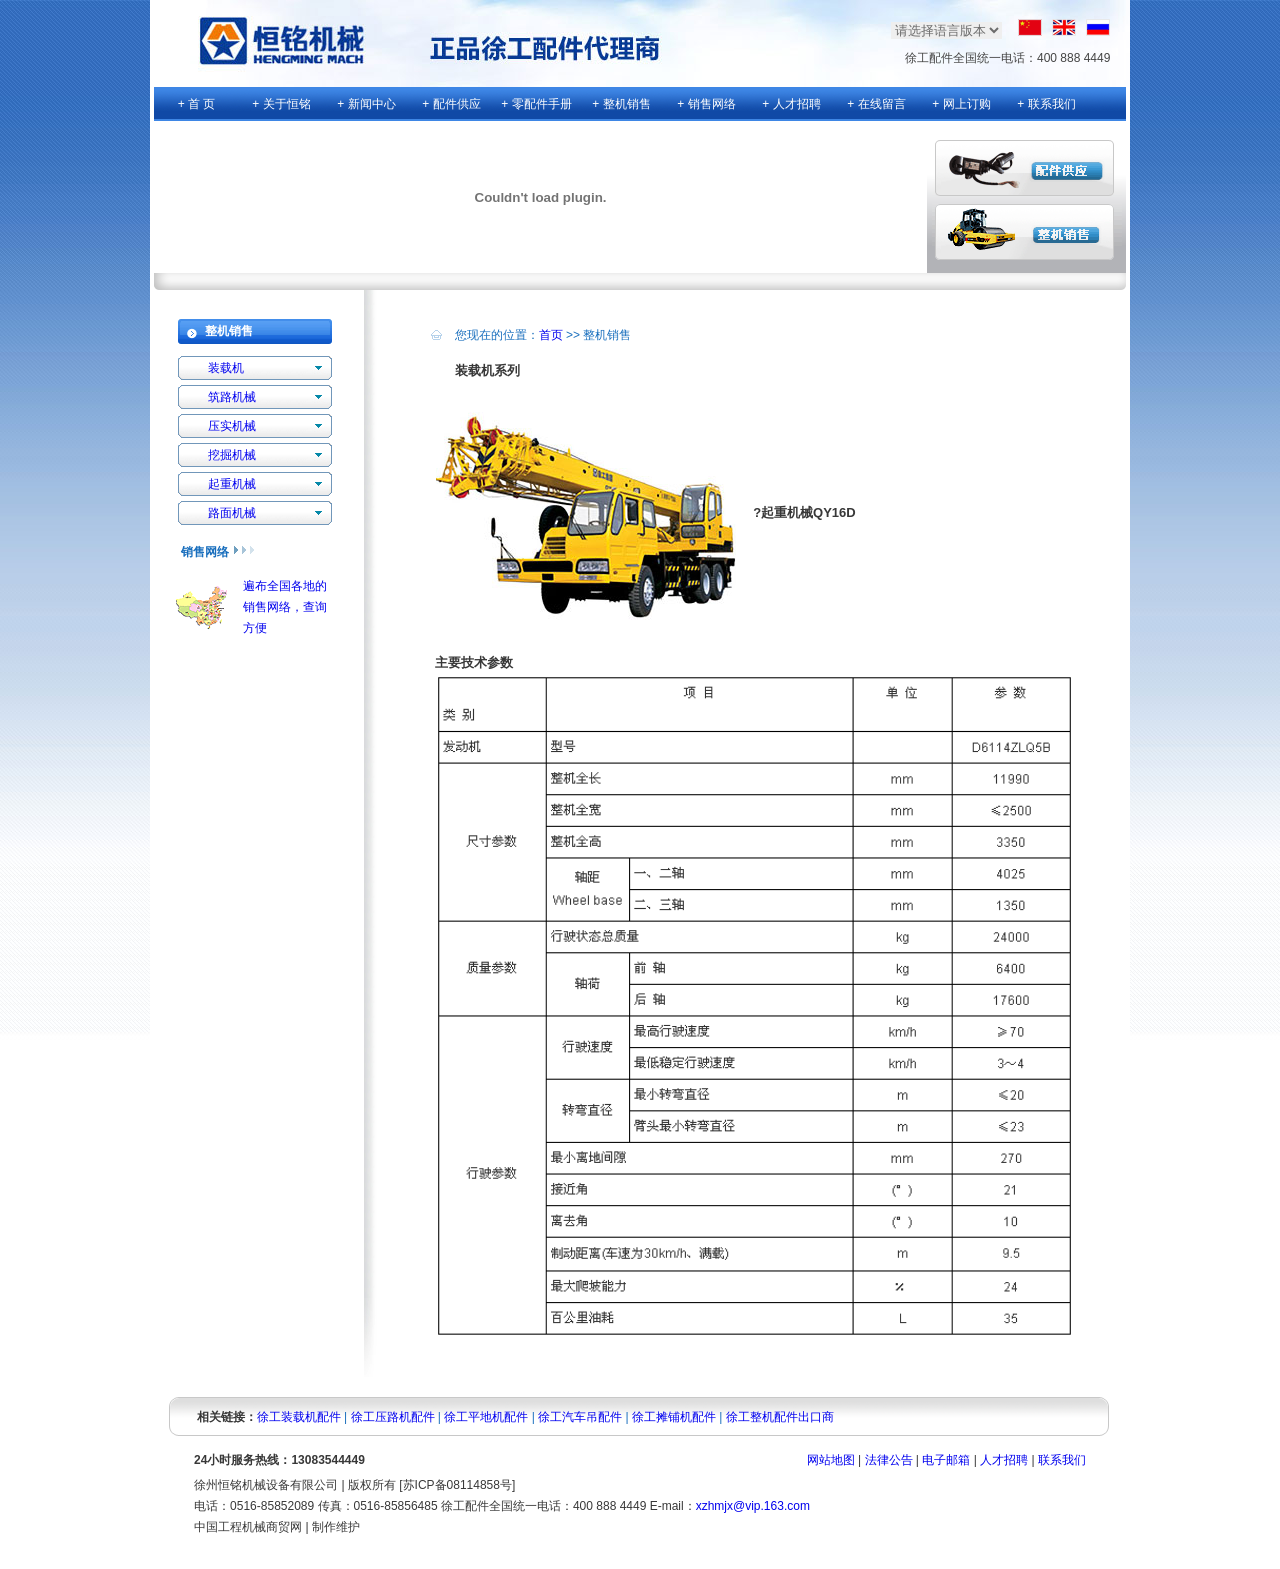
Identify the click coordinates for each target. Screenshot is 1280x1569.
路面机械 (232, 513)
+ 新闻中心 (366, 104)
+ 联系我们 (1046, 104)
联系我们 (1062, 1460)
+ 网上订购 (961, 104)
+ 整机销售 (621, 104)
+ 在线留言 (876, 104)
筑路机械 (232, 397)
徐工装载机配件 (299, 1417)
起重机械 (232, 484)
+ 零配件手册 (536, 104)
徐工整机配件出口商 (780, 1417)
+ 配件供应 (451, 104)
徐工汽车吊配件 (580, 1417)
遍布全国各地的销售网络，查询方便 (285, 607)
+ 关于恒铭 (281, 104)
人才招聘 (1004, 1460)
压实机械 (232, 426)
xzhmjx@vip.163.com (753, 1506)
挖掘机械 (232, 455)
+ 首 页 (197, 104)
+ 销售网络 (706, 104)
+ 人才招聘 (791, 104)
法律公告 (889, 1460)
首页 (551, 335)
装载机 (226, 368)
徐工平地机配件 (486, 1417)
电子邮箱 (946, 1460)
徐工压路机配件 (393, 1417)
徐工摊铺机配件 (674, 1417)
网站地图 (831, 1460)
